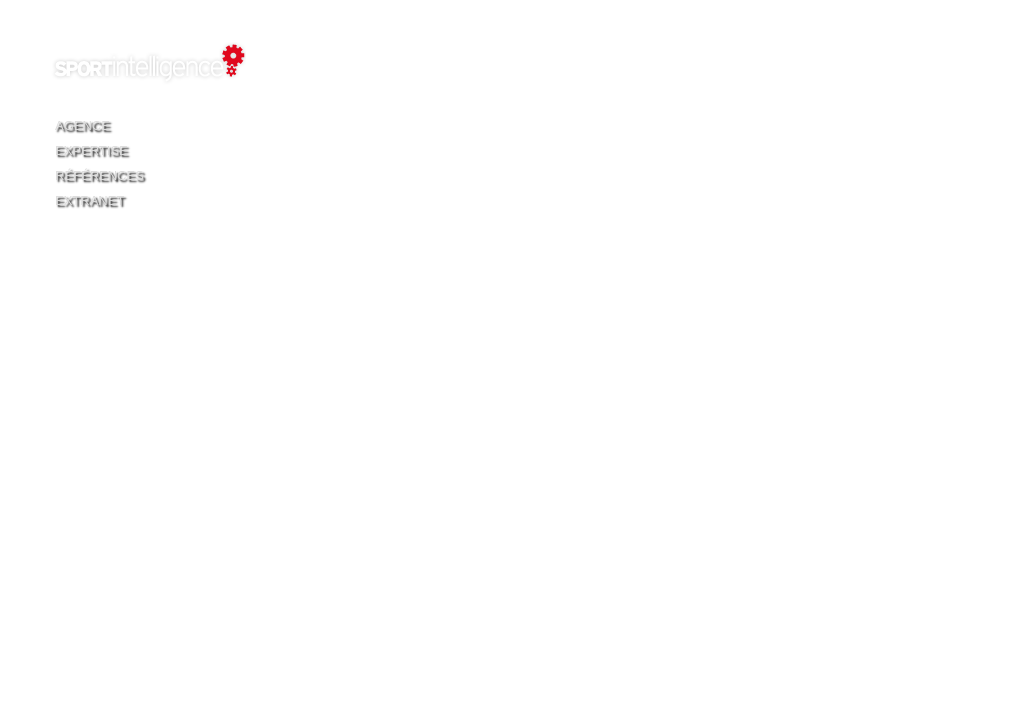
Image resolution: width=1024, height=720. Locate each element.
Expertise (91, 150)
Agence (82, 125)
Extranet (89, 200)
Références (99, 175)
